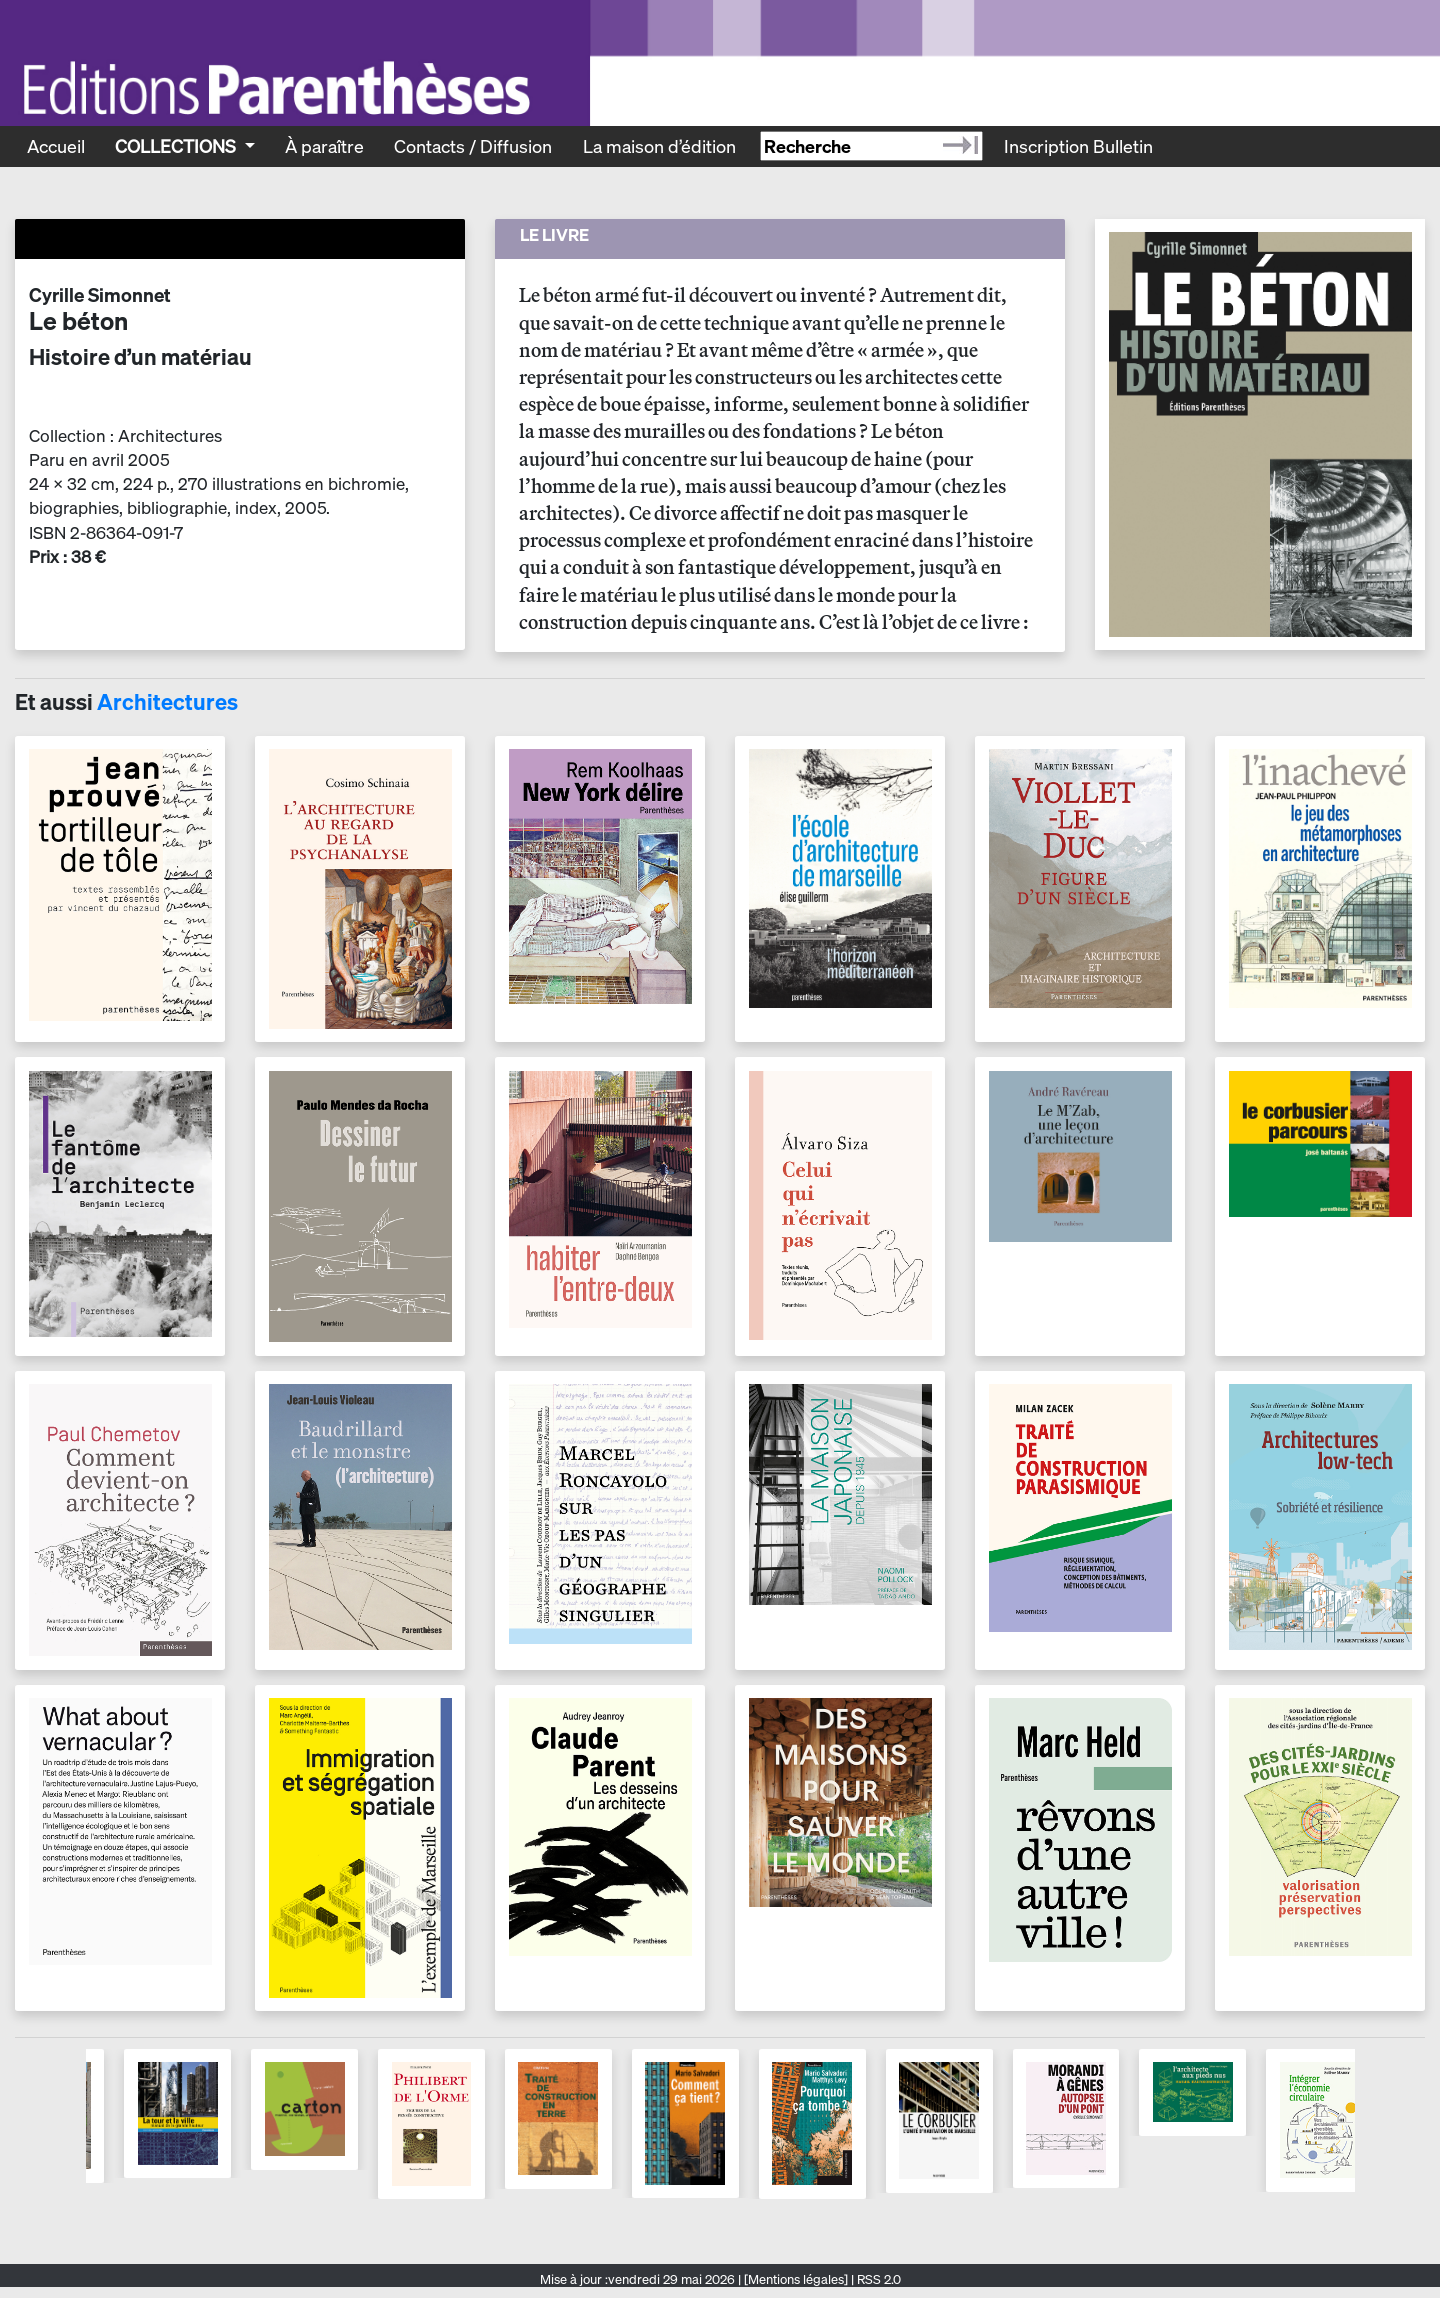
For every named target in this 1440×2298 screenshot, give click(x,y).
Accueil (56, 146)
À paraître (324, 146)
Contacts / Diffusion (473, 146)
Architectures (167, 702)
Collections (177, 146)
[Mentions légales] (796, 2279)
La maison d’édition (659, 146)
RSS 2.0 (877, 2279)
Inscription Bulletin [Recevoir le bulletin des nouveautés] (1078, 146)
